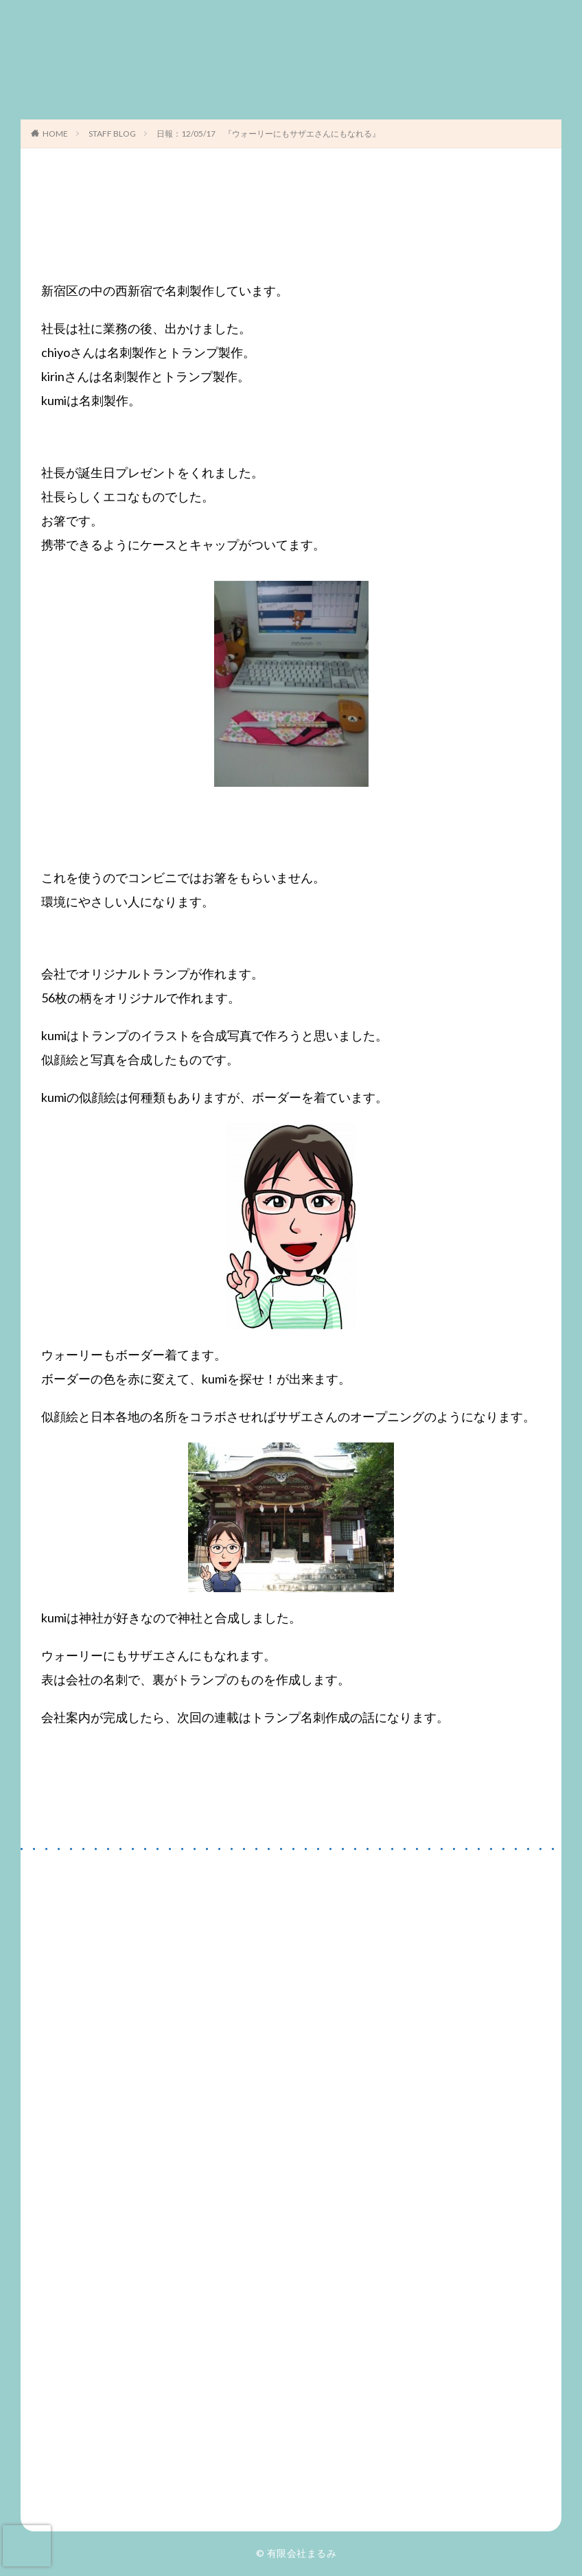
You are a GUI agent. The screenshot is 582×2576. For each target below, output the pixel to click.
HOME (55, 133)
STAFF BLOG (112, 133)
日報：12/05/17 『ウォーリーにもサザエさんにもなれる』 (268, 133)
